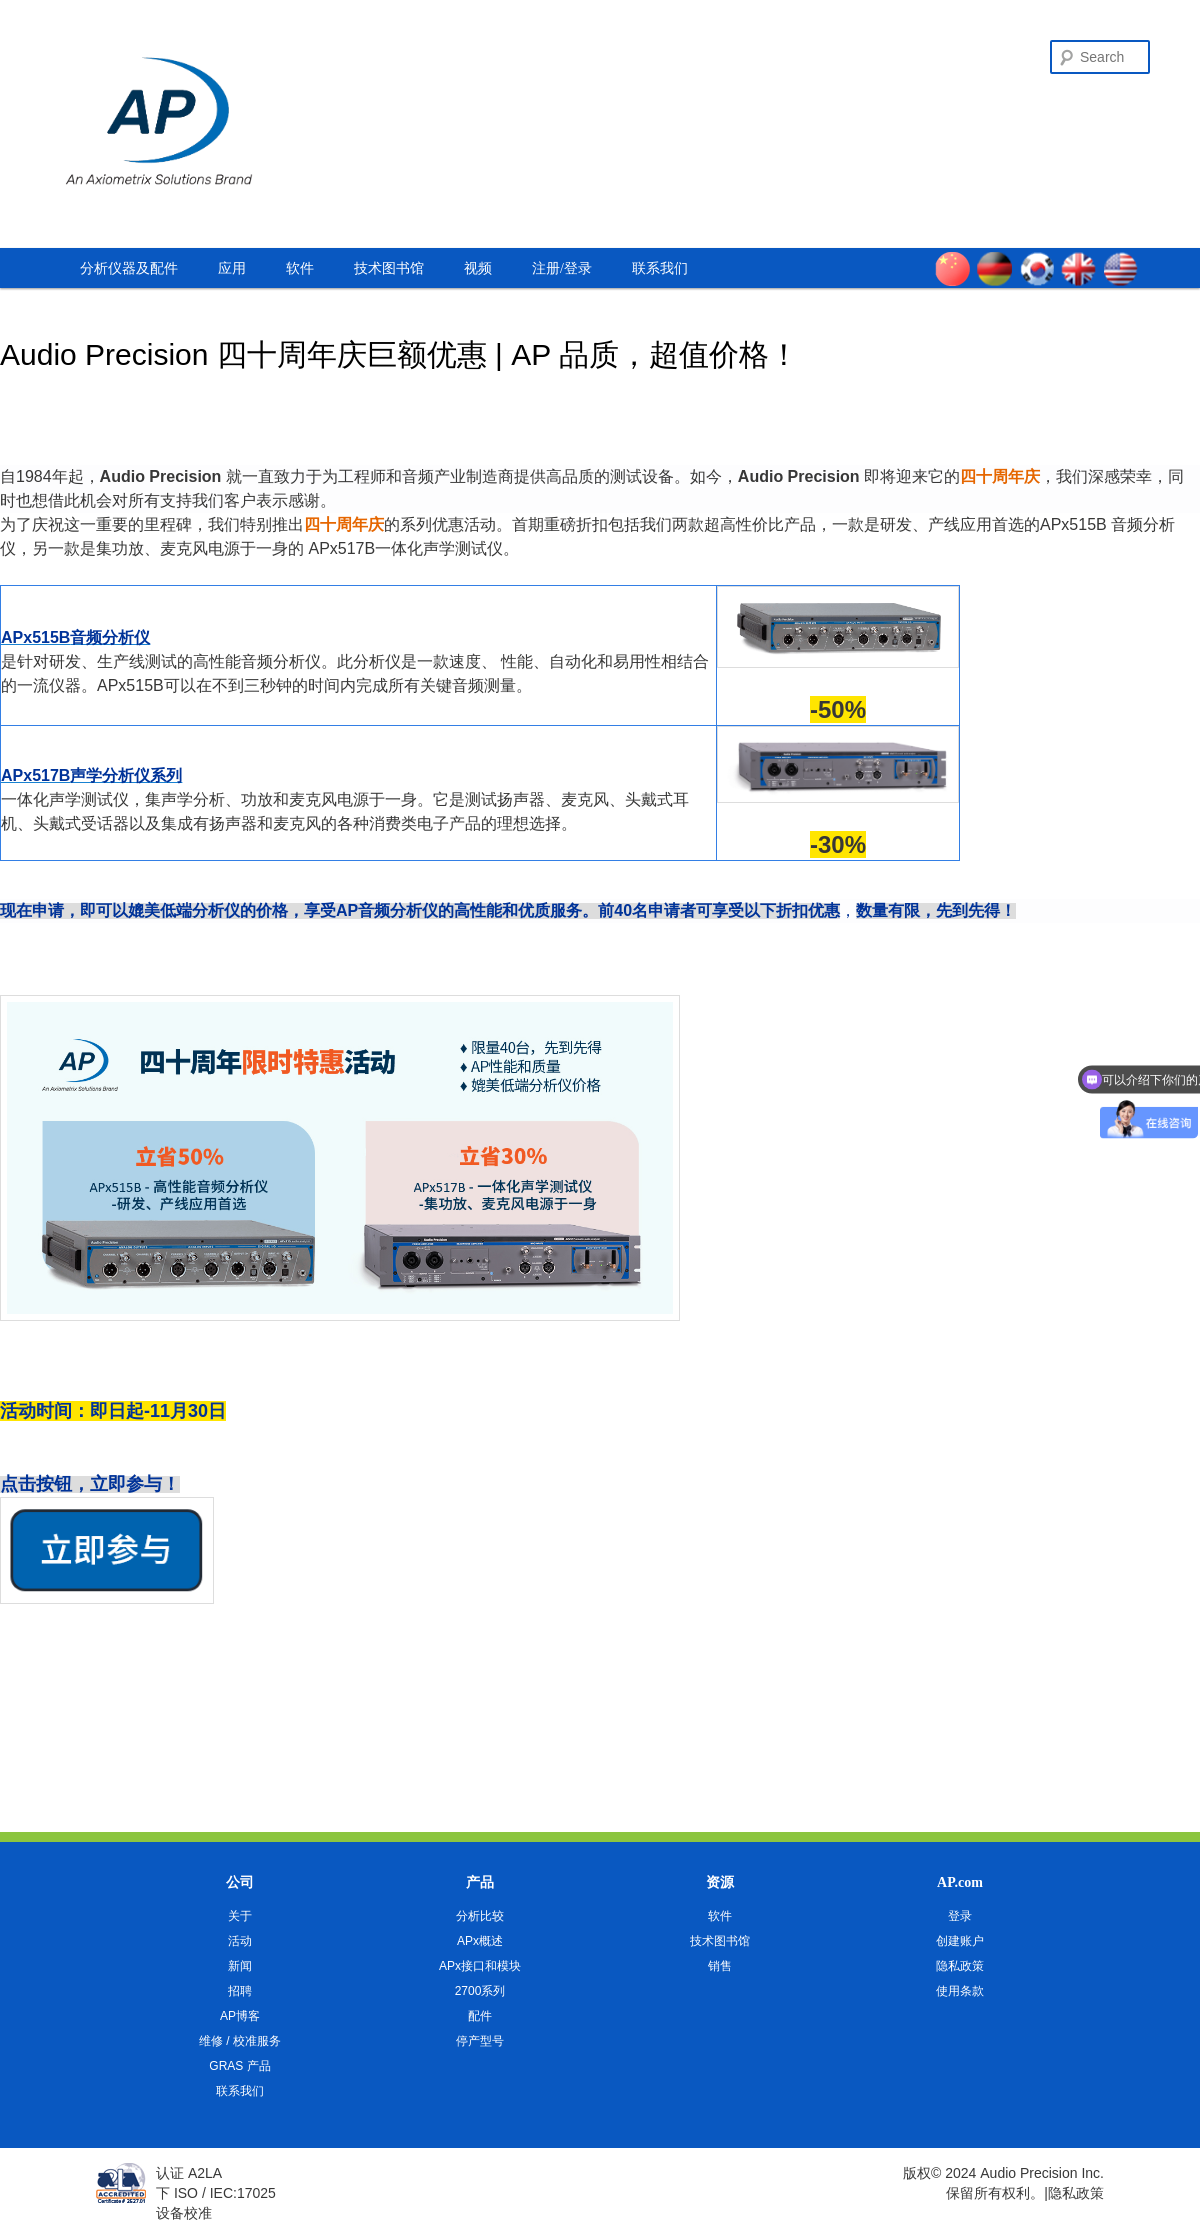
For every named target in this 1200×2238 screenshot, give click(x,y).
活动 (240, 1941)
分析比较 (480, 1916)
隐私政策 (960, 1966)
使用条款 (960, 1991)
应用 (232, 268)
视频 (478, 268)
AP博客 (240, 2016)
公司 (240, 1882)
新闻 (240, 1966)
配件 (480, 2016)
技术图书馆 (389, 268)
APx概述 (480, 1941)
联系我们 (660, 268)
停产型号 (480, 2041)
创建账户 (960, 1941)
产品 (480, 1882)
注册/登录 (562, 268)
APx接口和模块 (480, 1966)
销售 (720, 1966)
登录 (960, 1916)
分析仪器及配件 (129, 268)
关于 (240, 1916)
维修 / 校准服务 (240, 2041)
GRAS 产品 (239, 2066)
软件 (300, 268)
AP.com (960, 1882)
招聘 (240, 1991)
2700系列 (480, 1991)
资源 (720, 1882)
